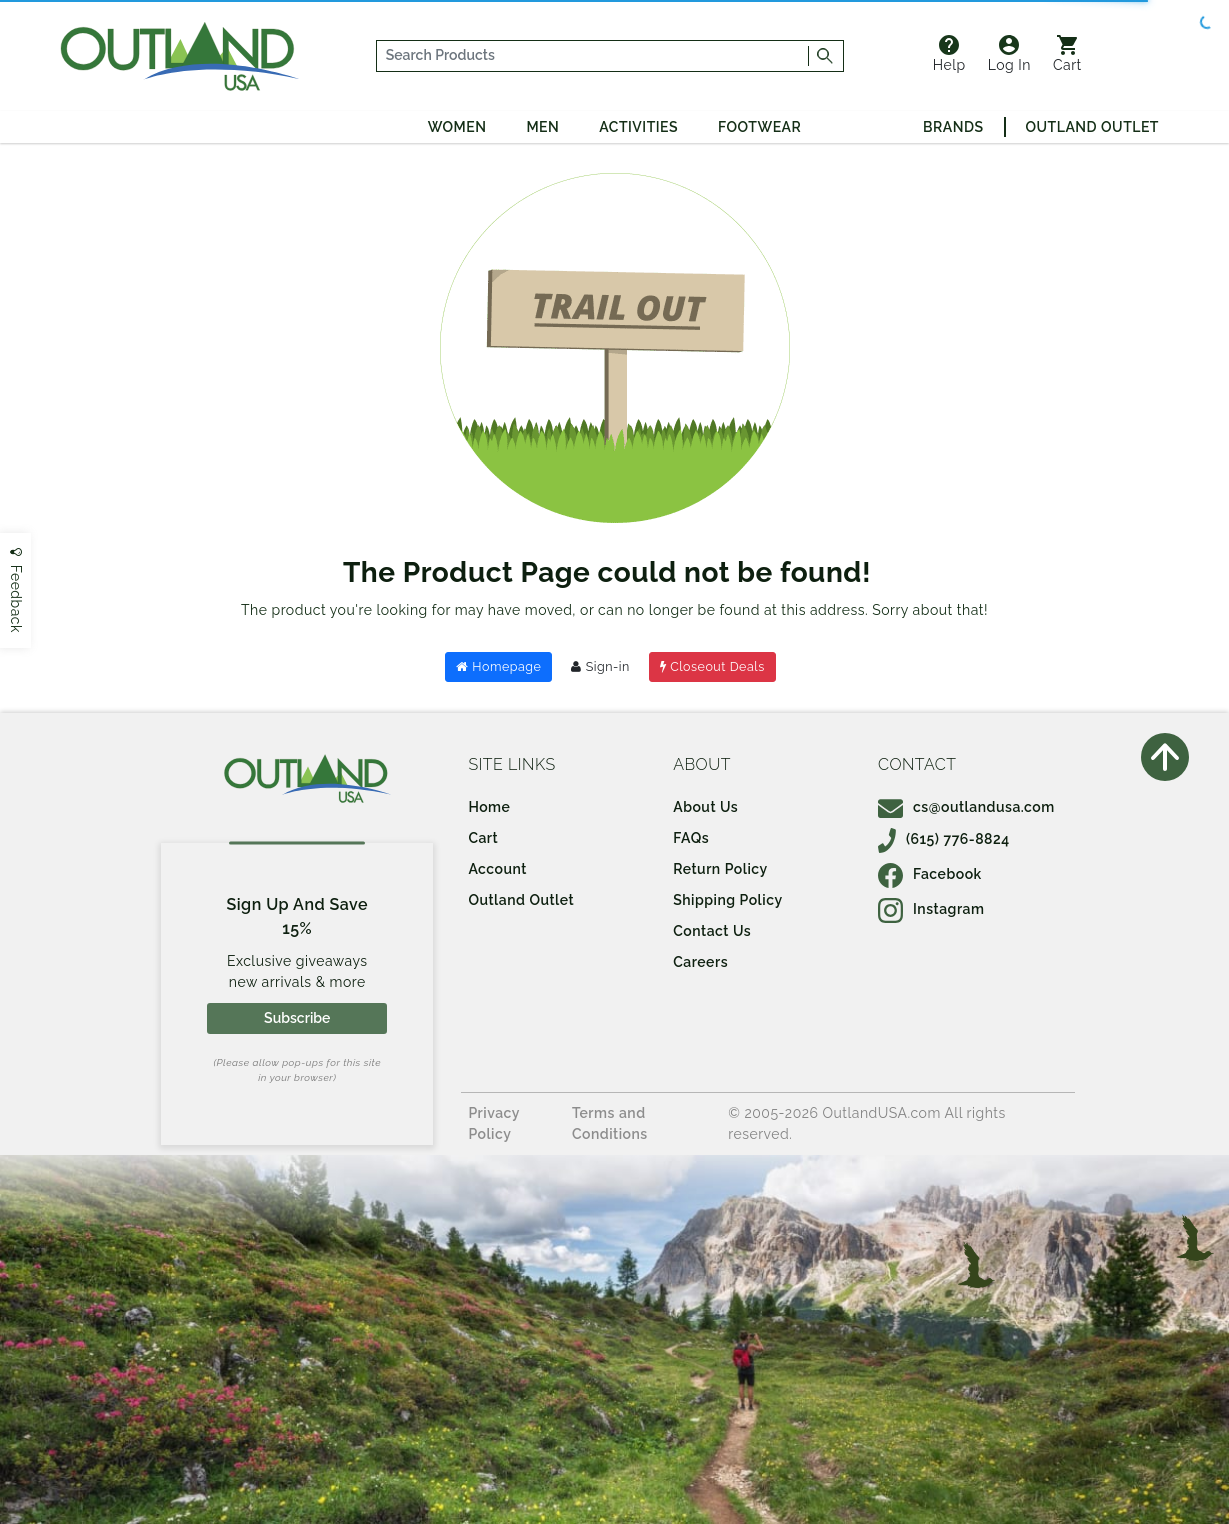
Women (457, 127)
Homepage (498, 666)
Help (949, 54)
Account (497, 869)
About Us (705, 807)
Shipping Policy (727, 900)
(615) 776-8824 (944, 839)
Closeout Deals (712, 666)
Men (542, 127)
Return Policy (720, 869)
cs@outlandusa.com (966, 807)
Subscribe (297, 1018)
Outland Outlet (1092, 127)
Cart (1067, 54)
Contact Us (712, 931)
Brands (953, 127)
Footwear (759, 127)
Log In (1009, 54)
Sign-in (600, 666)
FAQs (691, 838)
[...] (593, 56)
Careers (700, 962)
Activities (638, 127)
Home (489, 807)
